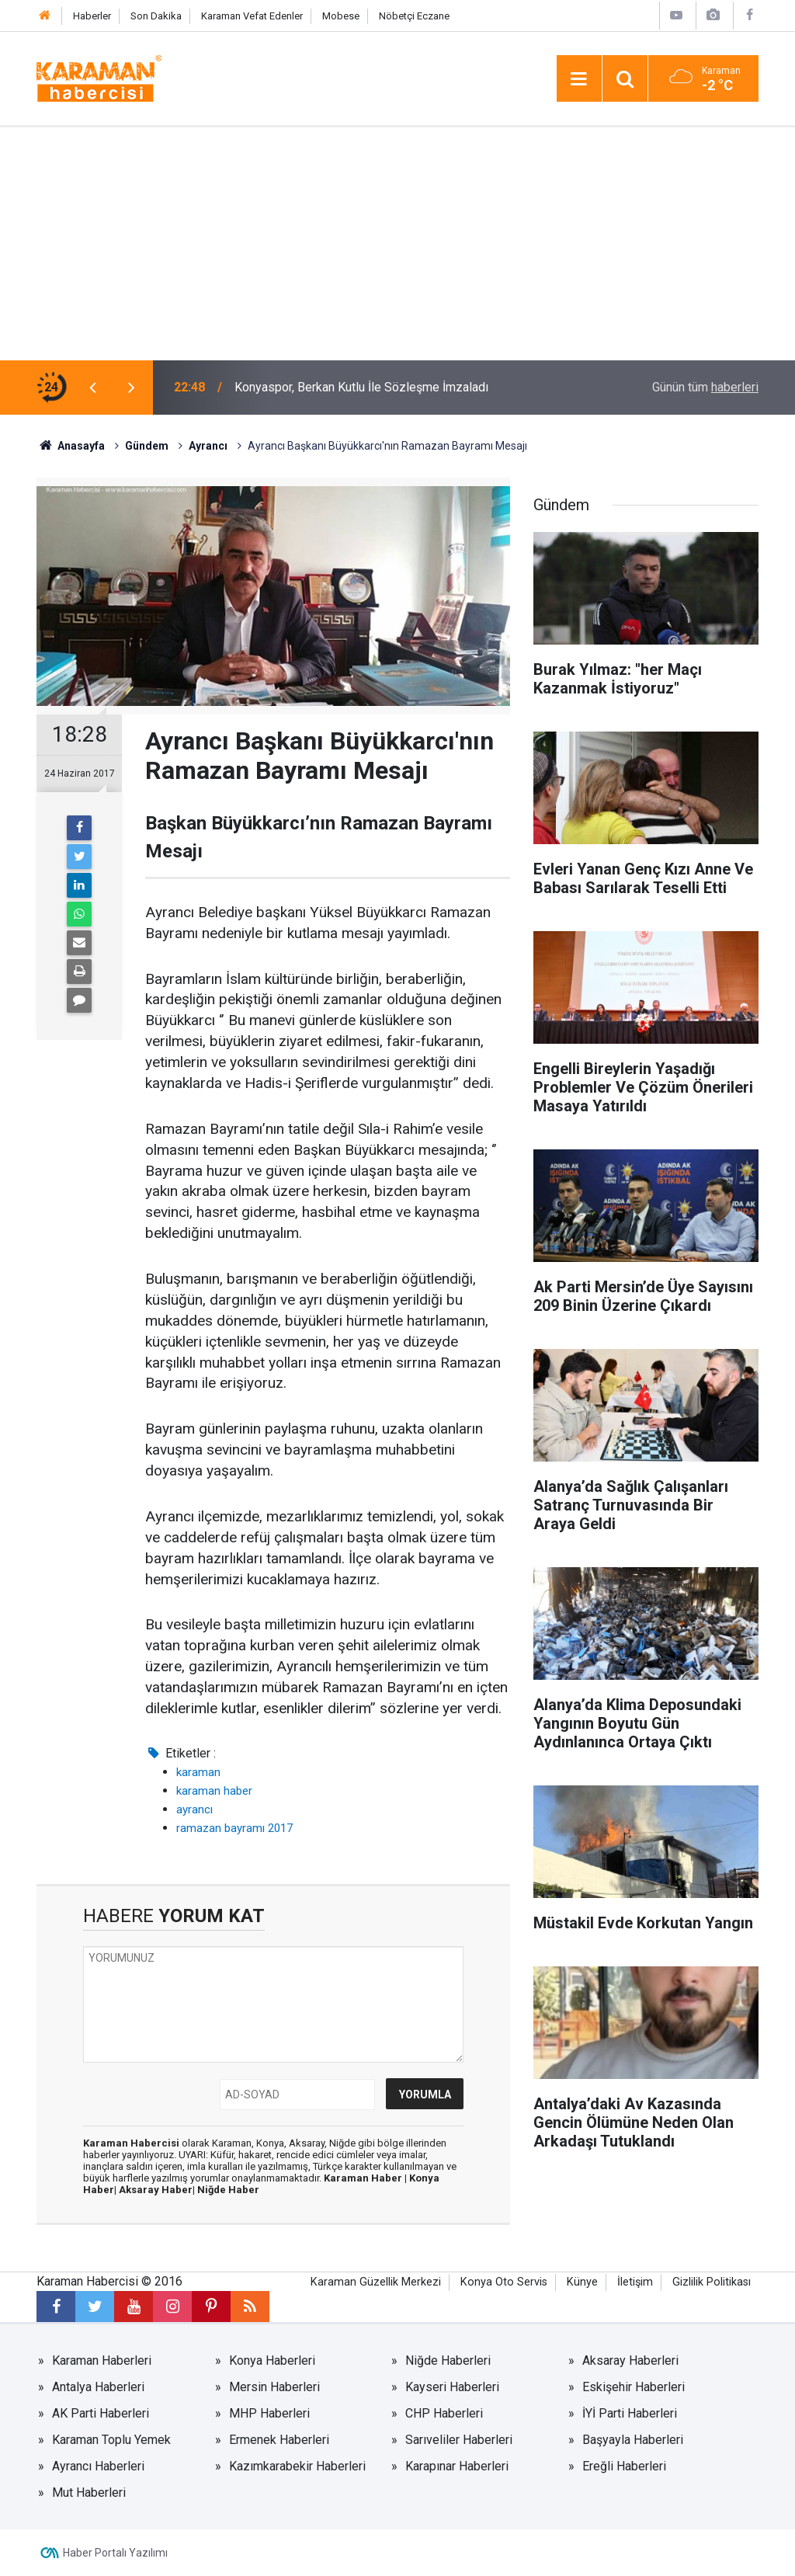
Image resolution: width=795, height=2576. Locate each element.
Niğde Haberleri (448, 2360)
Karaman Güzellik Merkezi (376, 2282)
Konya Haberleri (272, 2360)
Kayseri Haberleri (452, 2387)
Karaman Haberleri (101, 2360)
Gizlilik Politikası (711, 2282)
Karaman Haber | (366, 2178)
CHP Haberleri (444, 2413)
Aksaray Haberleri (630, 2360)
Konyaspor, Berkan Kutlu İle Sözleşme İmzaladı (361, 387)
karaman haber (214, 1791)
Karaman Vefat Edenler (252, 16)
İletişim (635, 2282)
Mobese (340, 16)
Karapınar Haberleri (457, 2466)
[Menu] (579, 79)
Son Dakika (156, 16)
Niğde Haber (228, 2189)
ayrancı (194, 1809)
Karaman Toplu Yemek (111, 2439)
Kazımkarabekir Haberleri (297, 2466)
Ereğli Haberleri (624, 2466)
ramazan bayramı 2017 (234, 1828)
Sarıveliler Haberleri (458, 2439)
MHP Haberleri (269, 2413)
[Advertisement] (397, 244)
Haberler (92, 16)
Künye (582, 2282)
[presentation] (92, 387)
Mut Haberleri (89, 2492)
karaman (198, 1772)
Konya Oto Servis (503, 2282)
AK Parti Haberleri (100, 2413)
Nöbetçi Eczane (414, 16)
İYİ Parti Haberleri (629, 2413)
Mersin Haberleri (274, 2387)
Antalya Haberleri (98, 2387)
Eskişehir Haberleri (633, 2387)
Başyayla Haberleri (632, 2439)
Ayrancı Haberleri (98, 2466)
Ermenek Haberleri (279, 2439)
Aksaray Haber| (158, 2189)
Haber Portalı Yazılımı (115, 2552)
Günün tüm (705, 387)
